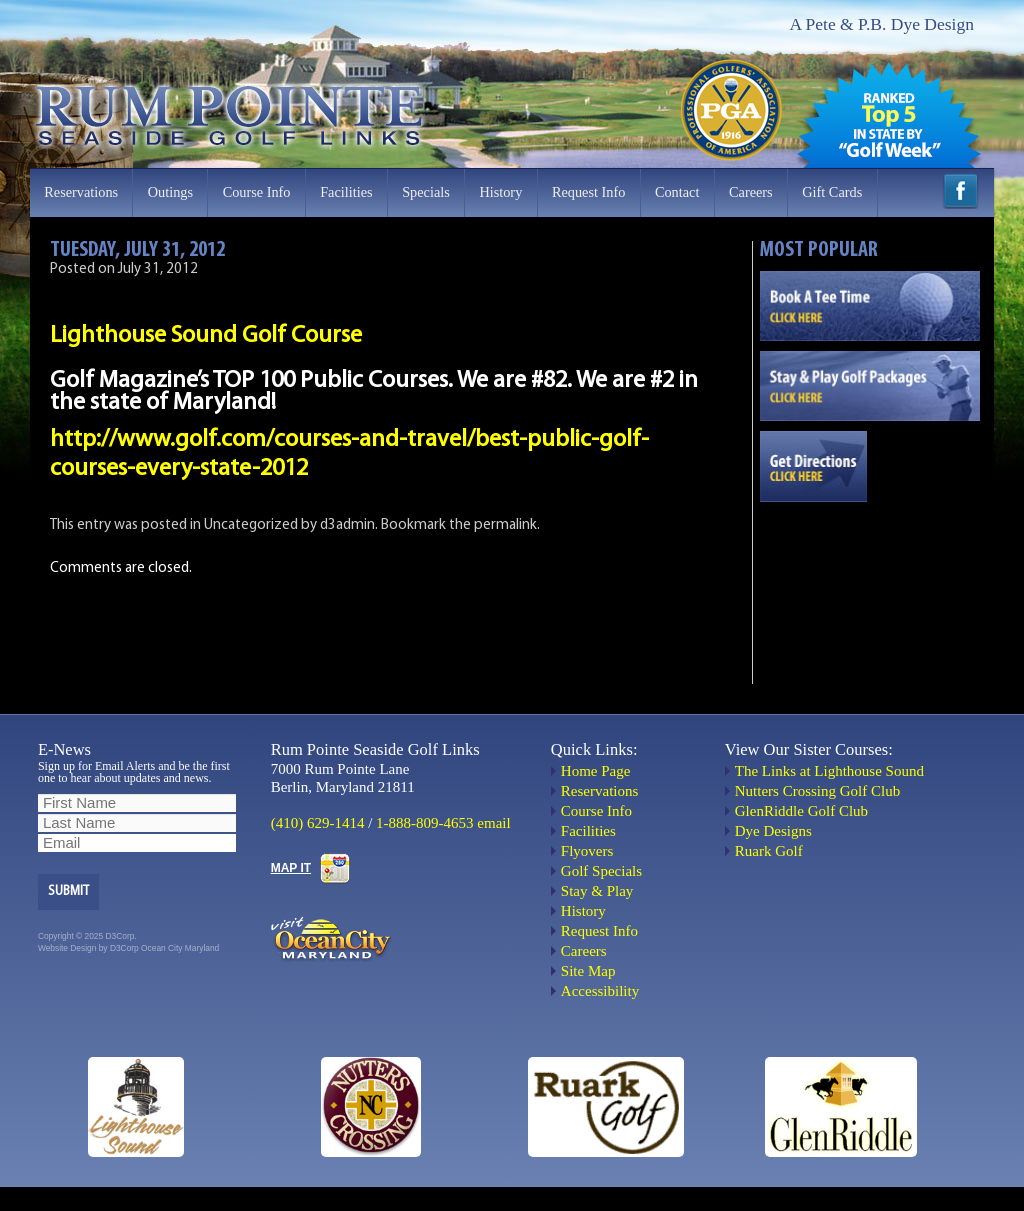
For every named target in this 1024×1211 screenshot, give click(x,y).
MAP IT (291, 868)
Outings (170, 192)
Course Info (257, 192)
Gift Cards (832, 192)
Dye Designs (773, 831)
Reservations (81, 192)
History (500, 192)
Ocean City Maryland (180, 948)
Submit (68, 891)
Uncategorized (251, 525)
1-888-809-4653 (425, 823)
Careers (751, 192)
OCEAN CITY (870, 583)
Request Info (588, 192)
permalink (505, 525)
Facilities (346, 192)
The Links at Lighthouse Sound (829, 771)
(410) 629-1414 (318, 823)
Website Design (67, 948)
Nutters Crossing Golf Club (817, 791)
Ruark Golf (769, 851)
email (493, 823)
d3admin (347, 525)
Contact (677, 192)
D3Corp (124, 948)
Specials (426, 192)
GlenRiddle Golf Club (801, 811)
